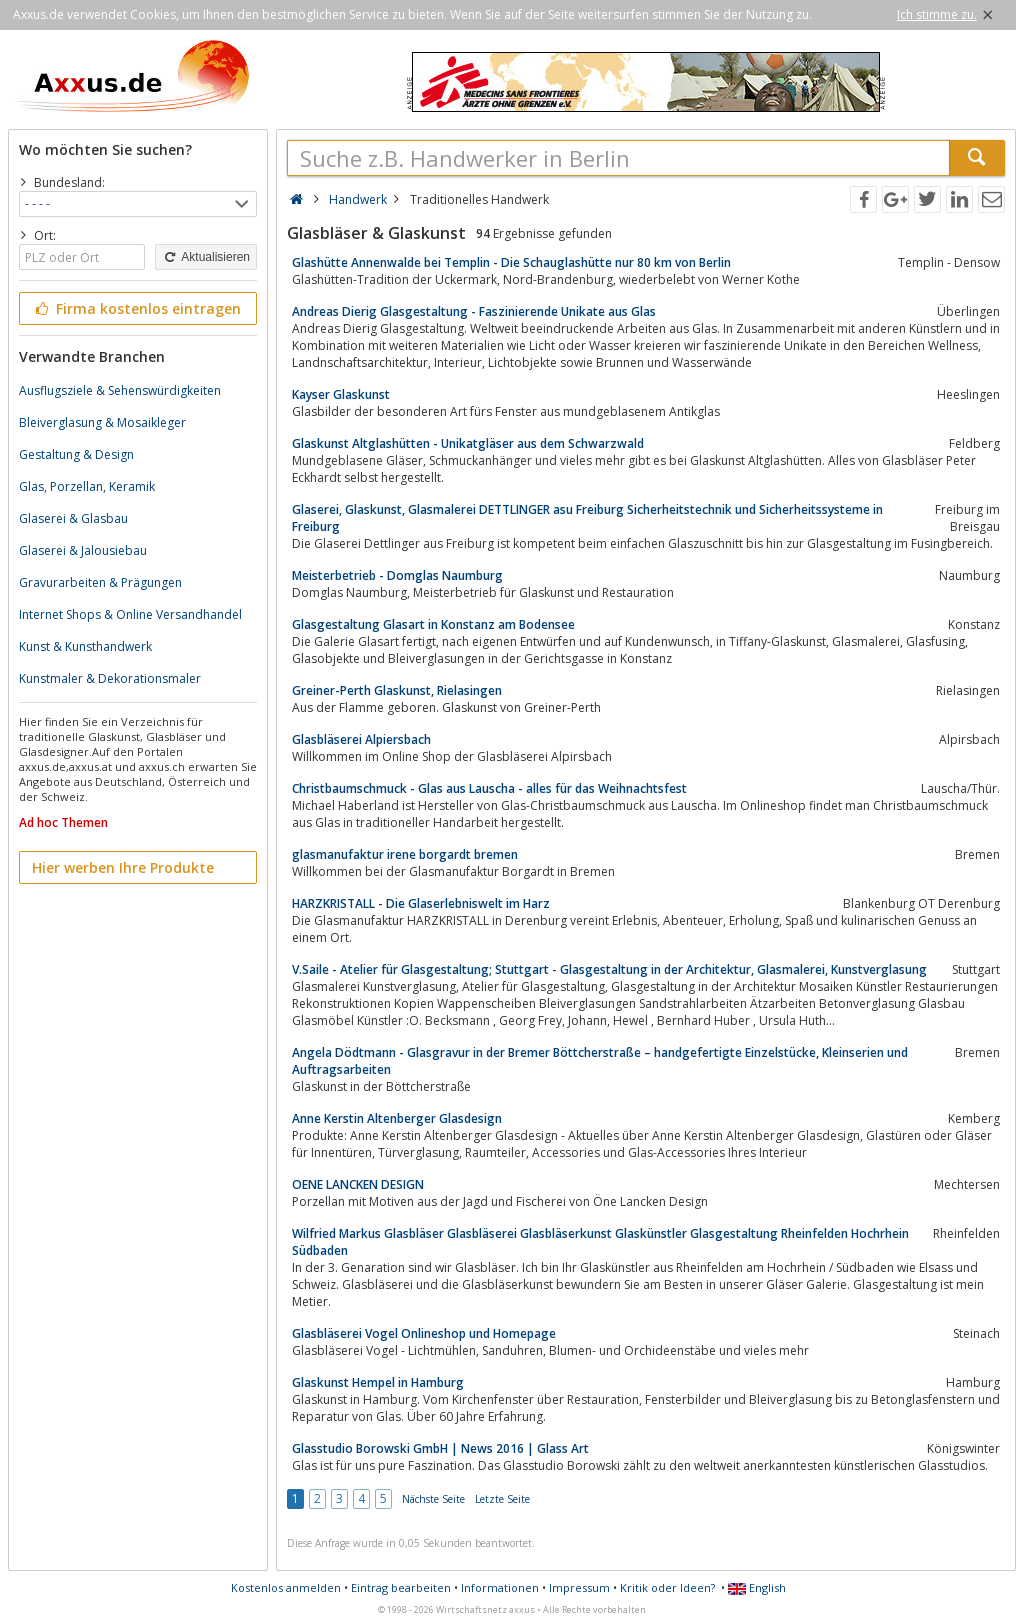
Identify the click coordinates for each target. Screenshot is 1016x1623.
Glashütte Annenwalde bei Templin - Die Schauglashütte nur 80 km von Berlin (511, 262)
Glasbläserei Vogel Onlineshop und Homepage (424, 1333)
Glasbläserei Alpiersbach (361, 739)
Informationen (500, 1587)
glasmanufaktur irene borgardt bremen (405, 854)
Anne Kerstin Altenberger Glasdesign (397, 1118)
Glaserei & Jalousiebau (83, 550)
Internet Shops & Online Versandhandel (130, 614)
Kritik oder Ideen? (667, 1587)
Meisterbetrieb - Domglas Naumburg (397, 575)
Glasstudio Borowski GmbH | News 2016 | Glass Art (440, 1448)
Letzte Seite (502, 1499)
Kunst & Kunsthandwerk (85, 646)
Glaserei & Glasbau (73, 518)
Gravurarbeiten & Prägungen (100, 582)
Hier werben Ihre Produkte (123, 867)
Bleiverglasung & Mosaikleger (102, 422)
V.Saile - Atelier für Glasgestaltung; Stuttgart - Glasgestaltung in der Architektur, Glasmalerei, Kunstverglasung (609, 969)
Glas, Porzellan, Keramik (87, 486)
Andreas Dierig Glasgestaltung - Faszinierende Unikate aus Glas (474, 311)
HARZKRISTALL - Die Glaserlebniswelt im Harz (421, 903)
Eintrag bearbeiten (401, 1587)
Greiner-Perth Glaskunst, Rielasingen (397, 690)
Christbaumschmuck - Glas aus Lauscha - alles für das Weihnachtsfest (489, 788)
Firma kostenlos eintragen (136, 308)
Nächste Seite (433, 1499)
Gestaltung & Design (76, 454)
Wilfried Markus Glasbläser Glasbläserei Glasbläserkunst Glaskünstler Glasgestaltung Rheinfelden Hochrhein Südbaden (600, 1242)
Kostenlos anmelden (286, 1587)
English (757, 1587)
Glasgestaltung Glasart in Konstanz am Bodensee (433, 624)
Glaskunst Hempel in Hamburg (378, 1382)
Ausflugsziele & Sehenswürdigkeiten (120, 390)
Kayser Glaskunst (341, 394)
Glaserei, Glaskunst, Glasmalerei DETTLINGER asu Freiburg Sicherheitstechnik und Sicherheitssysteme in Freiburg (587, 518)
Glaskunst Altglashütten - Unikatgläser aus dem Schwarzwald (468, 443)
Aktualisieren (206, 257)
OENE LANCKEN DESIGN (358, 1184)
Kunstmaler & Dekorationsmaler (110, 678)
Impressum (579, 1587)
